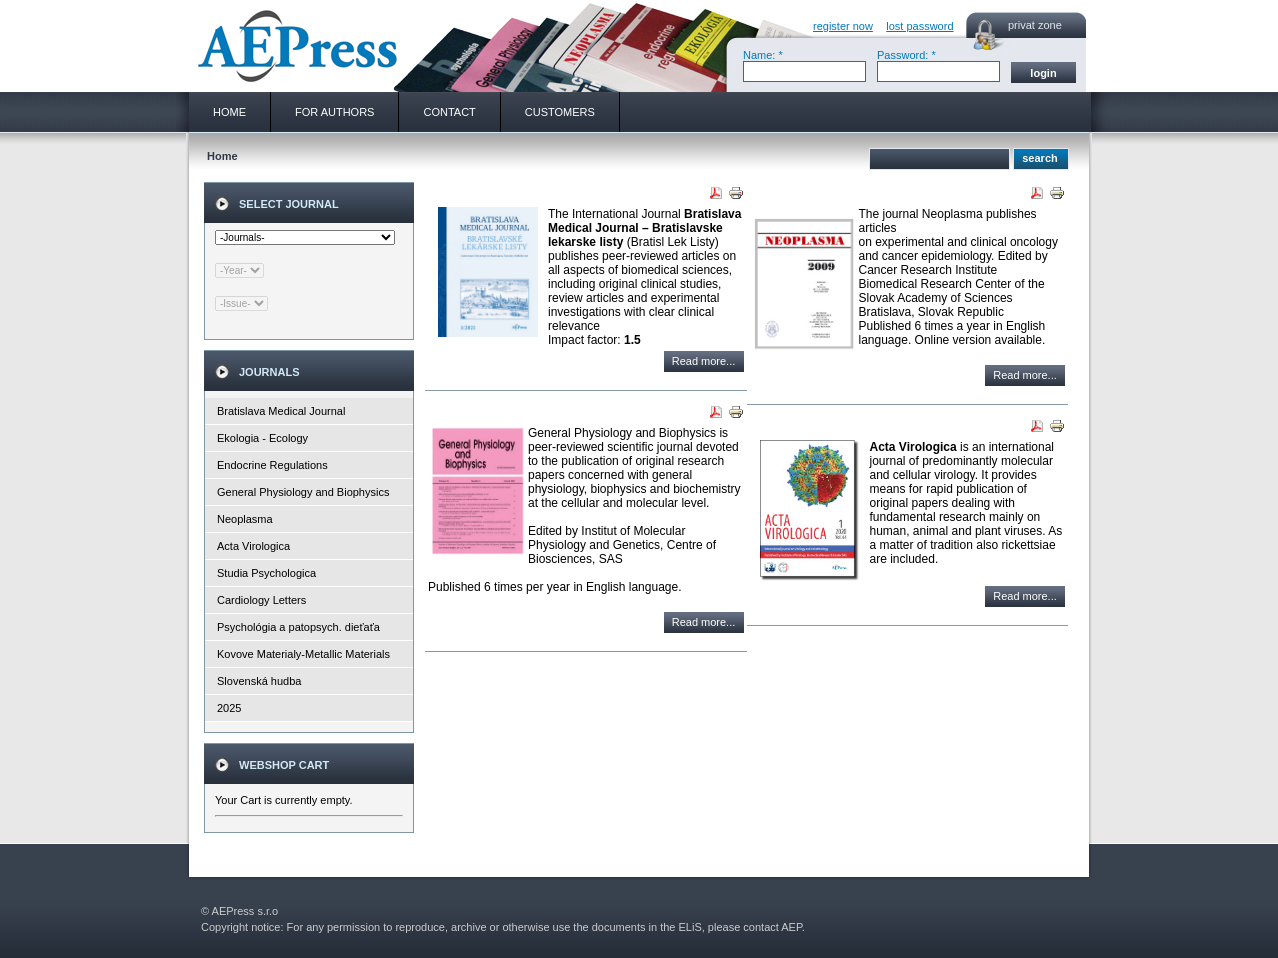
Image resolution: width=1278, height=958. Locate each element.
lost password (919, 26)
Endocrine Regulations (272, 465)
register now (843, 26)
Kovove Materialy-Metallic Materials (303, 654)
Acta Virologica (253, 546)
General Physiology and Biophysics (303, 492)
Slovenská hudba (259, 681)
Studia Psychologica (266, 573)
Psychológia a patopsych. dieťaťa (298, 627)
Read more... (704, 361)
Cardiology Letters (261, 600)
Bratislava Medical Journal (281, 411)
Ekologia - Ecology (262, 438)
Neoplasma (245, 519)
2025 (229, 708)
